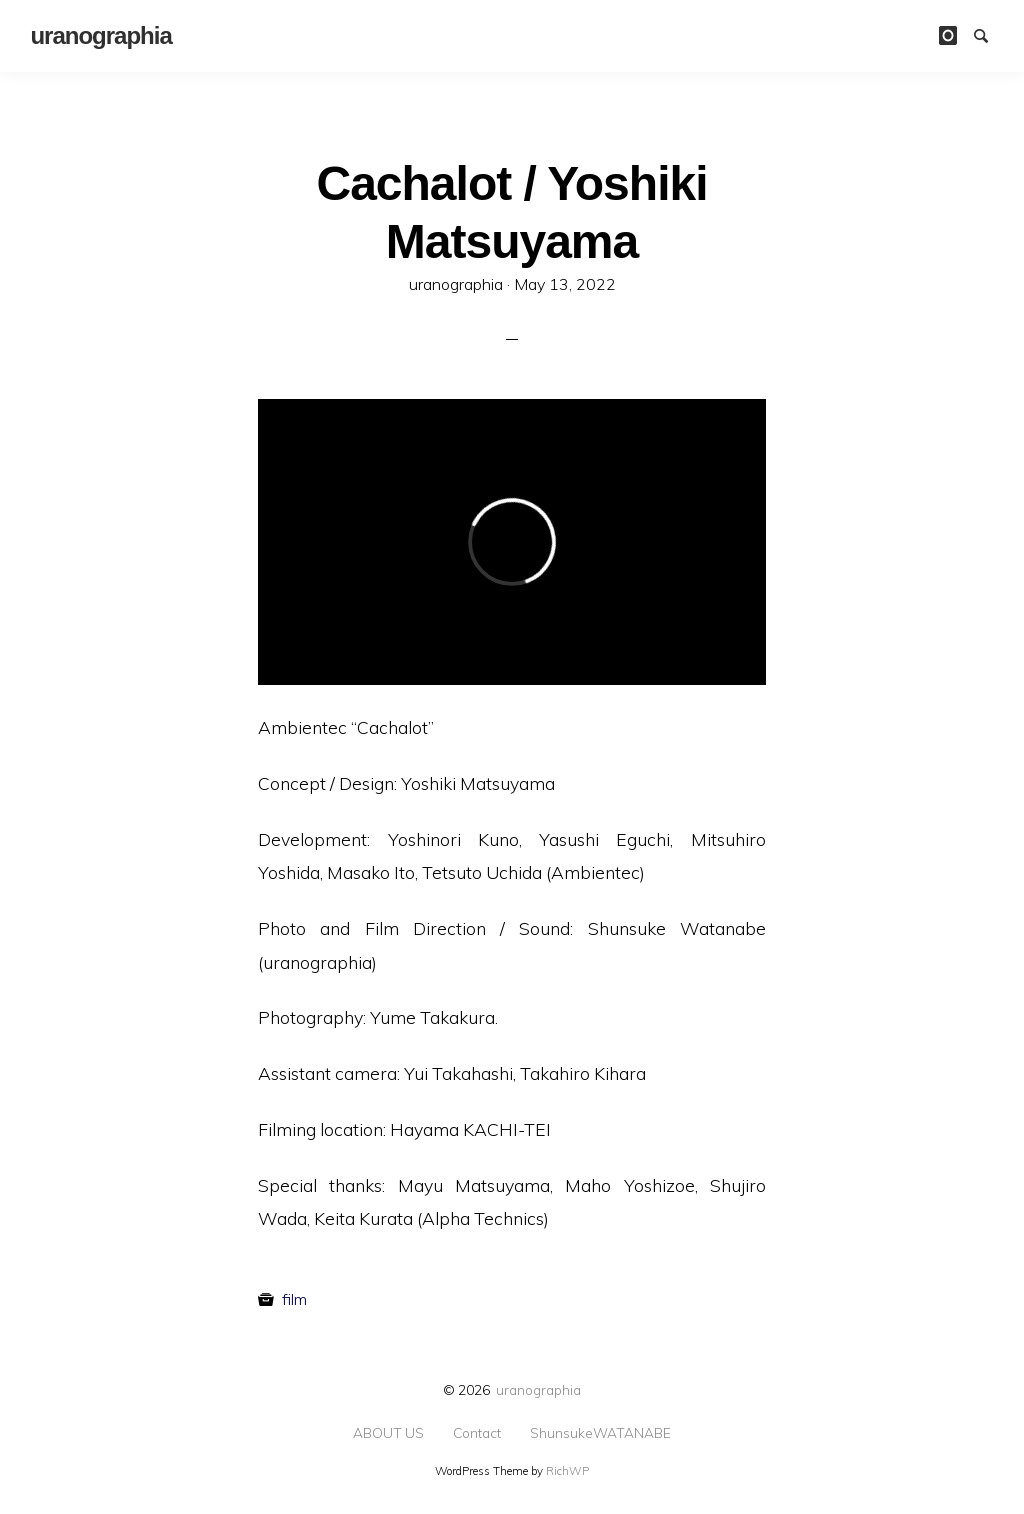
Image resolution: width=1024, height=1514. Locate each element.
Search (990, 34)
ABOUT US (388, 1433)
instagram (955, 34)
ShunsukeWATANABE (600, 1433)
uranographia (538, 1389)
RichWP (567, 1471)
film (294, 1299)
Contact (477, 1433)
